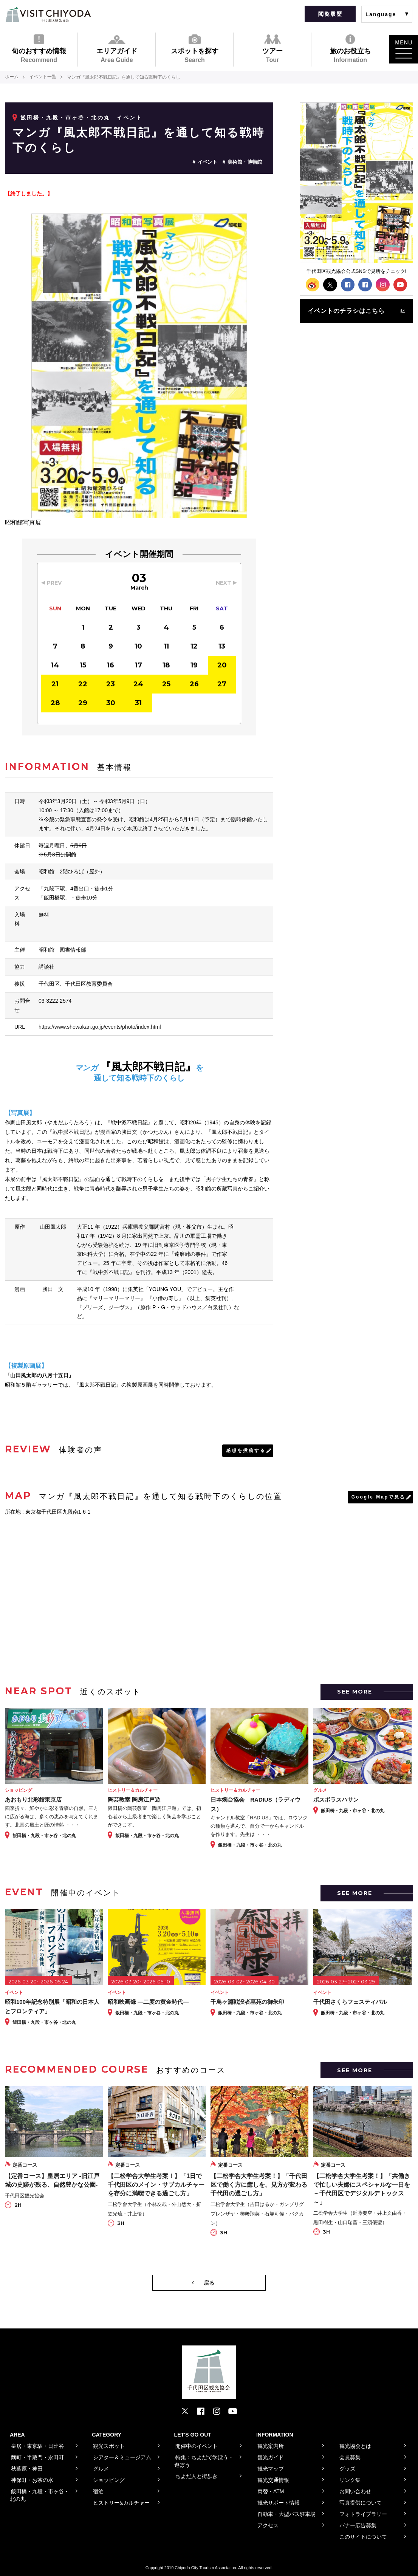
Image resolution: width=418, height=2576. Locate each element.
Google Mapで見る (378, 1497)
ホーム (12, 77)
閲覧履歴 (330, 14)
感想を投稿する (246, 1450)
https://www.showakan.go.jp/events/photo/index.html (100, 1027)
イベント (207, 162)
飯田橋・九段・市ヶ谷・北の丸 (65, 118)
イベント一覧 (42, 77)
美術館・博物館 (245, 162)
